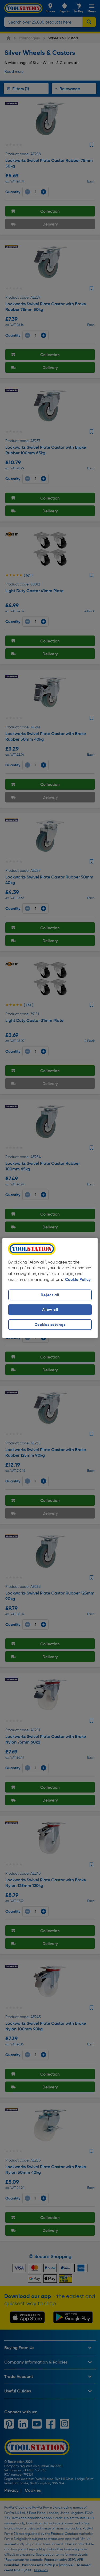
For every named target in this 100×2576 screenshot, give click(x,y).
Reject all (50, 1295)
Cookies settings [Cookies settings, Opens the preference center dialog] (50, 1324)
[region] (49, 1288)
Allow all (50, 1309)
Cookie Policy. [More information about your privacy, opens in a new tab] (78, 1279)
